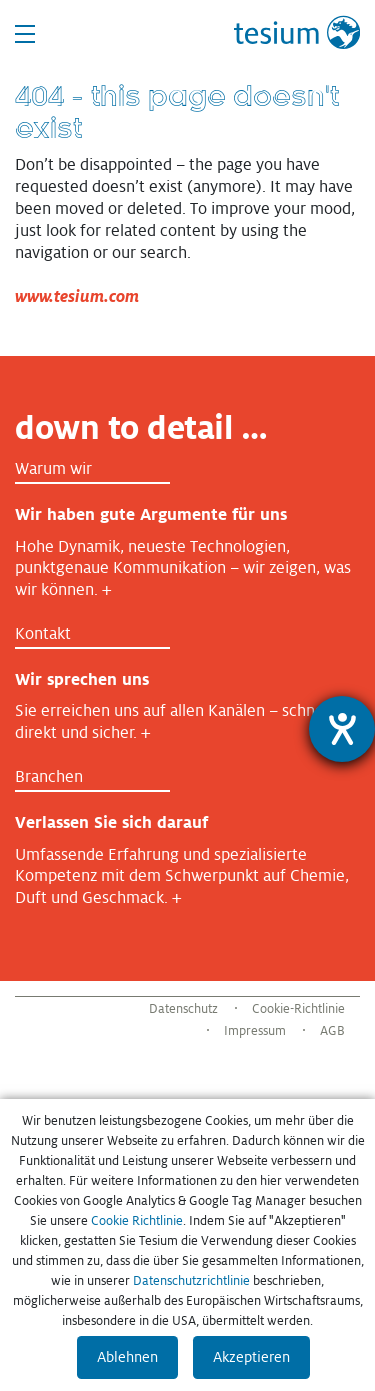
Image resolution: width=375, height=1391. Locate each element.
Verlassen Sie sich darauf (111, 822)
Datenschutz (183, 1009)
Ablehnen (127, 1357)
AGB (332, 1031)
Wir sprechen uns (82, 679)
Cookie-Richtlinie (298, 1009)
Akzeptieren (251, 1357)
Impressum (255, 1031)
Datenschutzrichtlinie (191, 1281)
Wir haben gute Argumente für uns (151, 514)
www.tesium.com (77, 296)
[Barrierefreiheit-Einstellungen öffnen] (342, 729)
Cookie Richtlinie (137, 1221)
